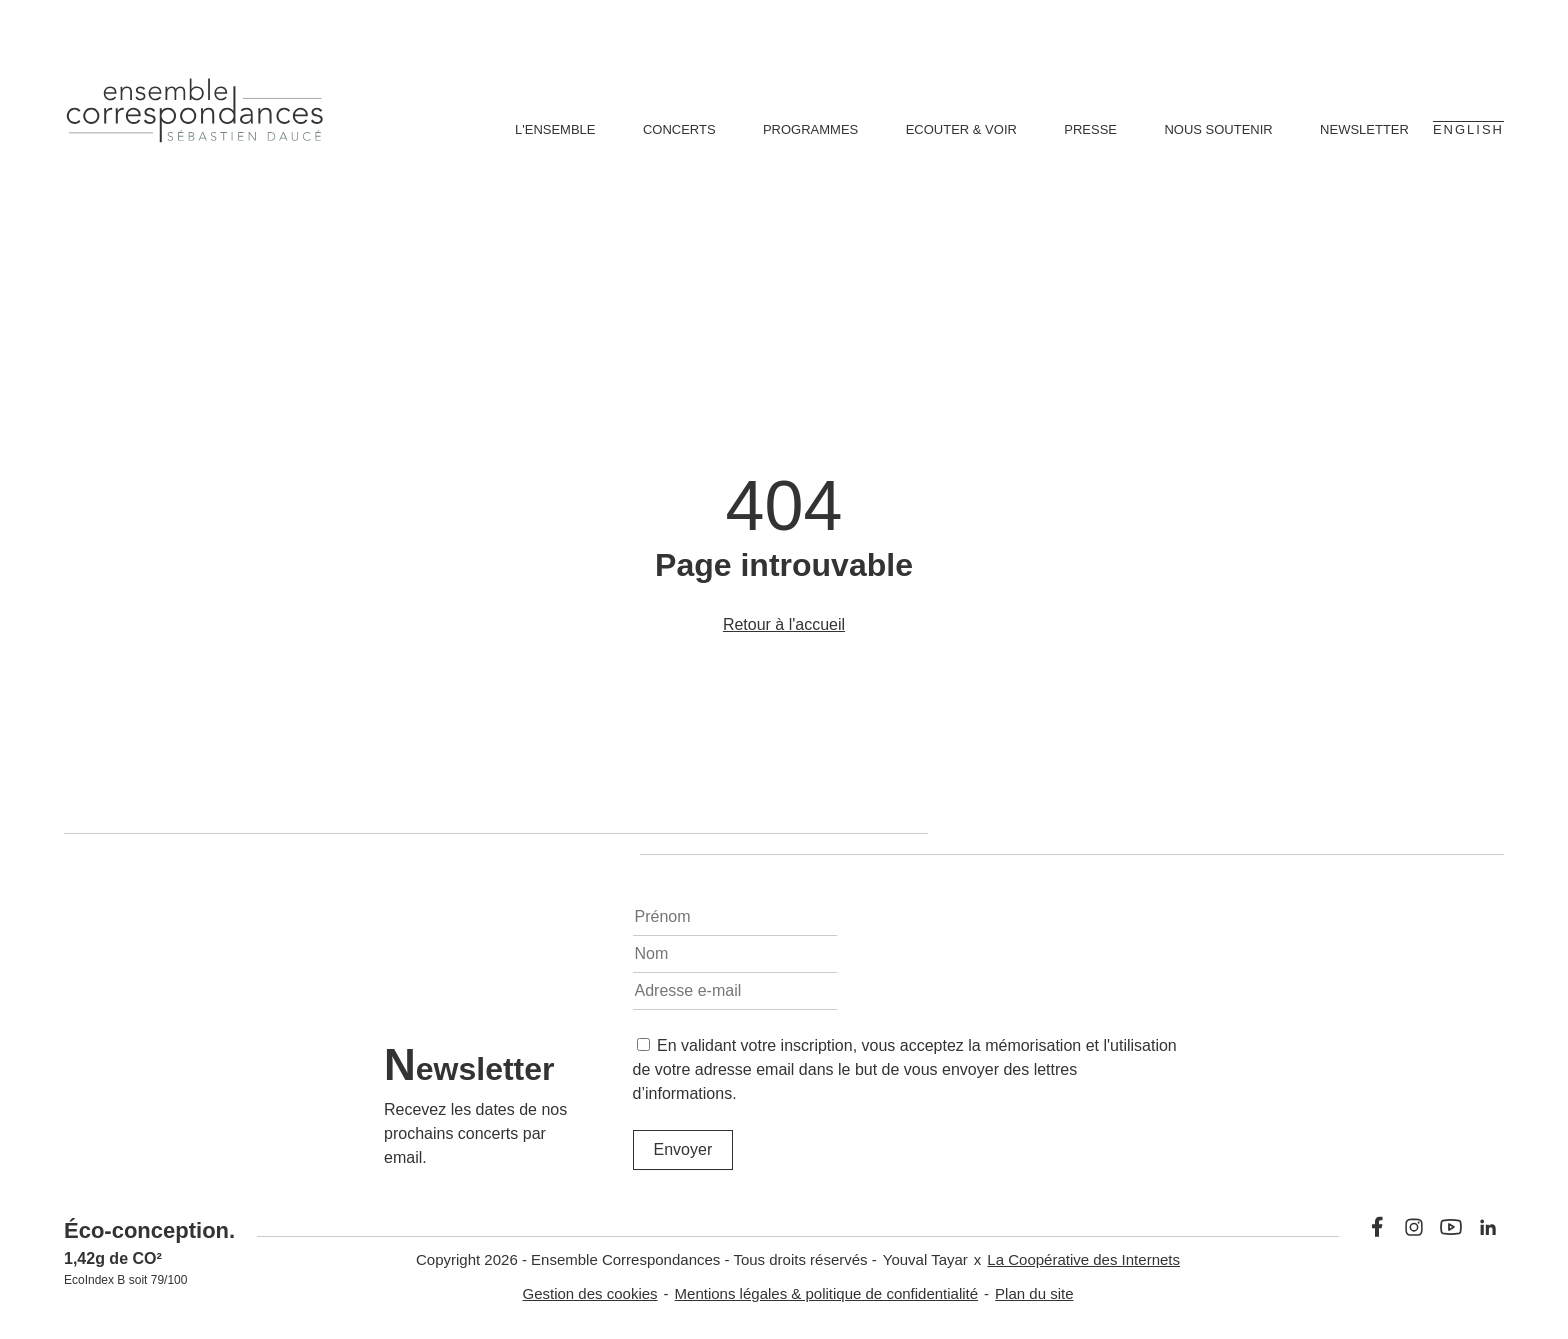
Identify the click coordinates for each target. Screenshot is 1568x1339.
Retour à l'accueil (784, 624)
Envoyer (683, 1149)
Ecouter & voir (961, 129)
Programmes (810, 129)
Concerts (679, 129)
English (1468, 129)
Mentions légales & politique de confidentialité (827, 1293)
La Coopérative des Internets (1083, 1259)
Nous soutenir (1218, 129)
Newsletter (1364, 129)
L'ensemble (555, 129)
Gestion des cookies (590, 1293)
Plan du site (1034, 1293)
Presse (1090, 129)
